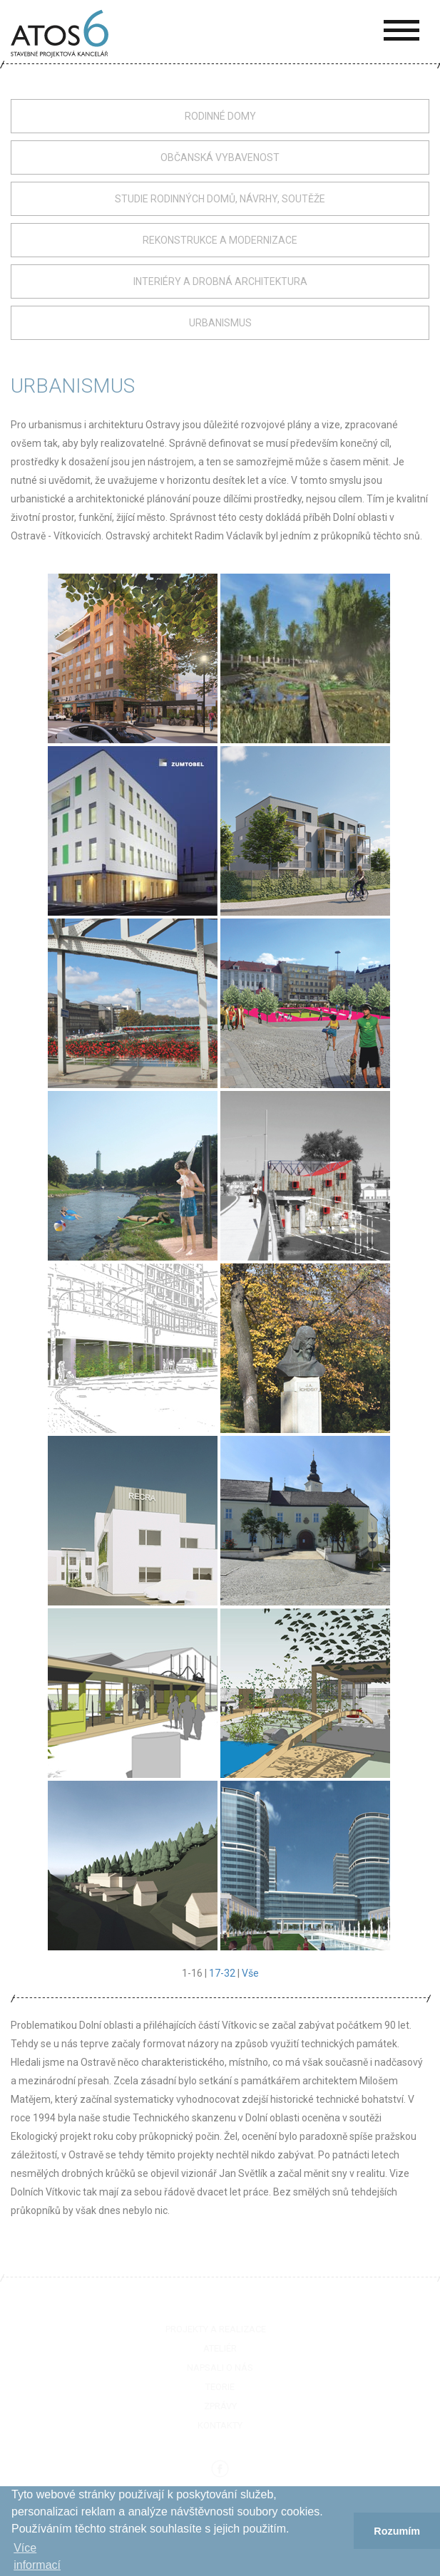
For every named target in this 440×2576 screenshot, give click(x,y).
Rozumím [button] (397, 2531)
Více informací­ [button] (37, 2556)
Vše (250, 1973)
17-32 (222, 1973)
